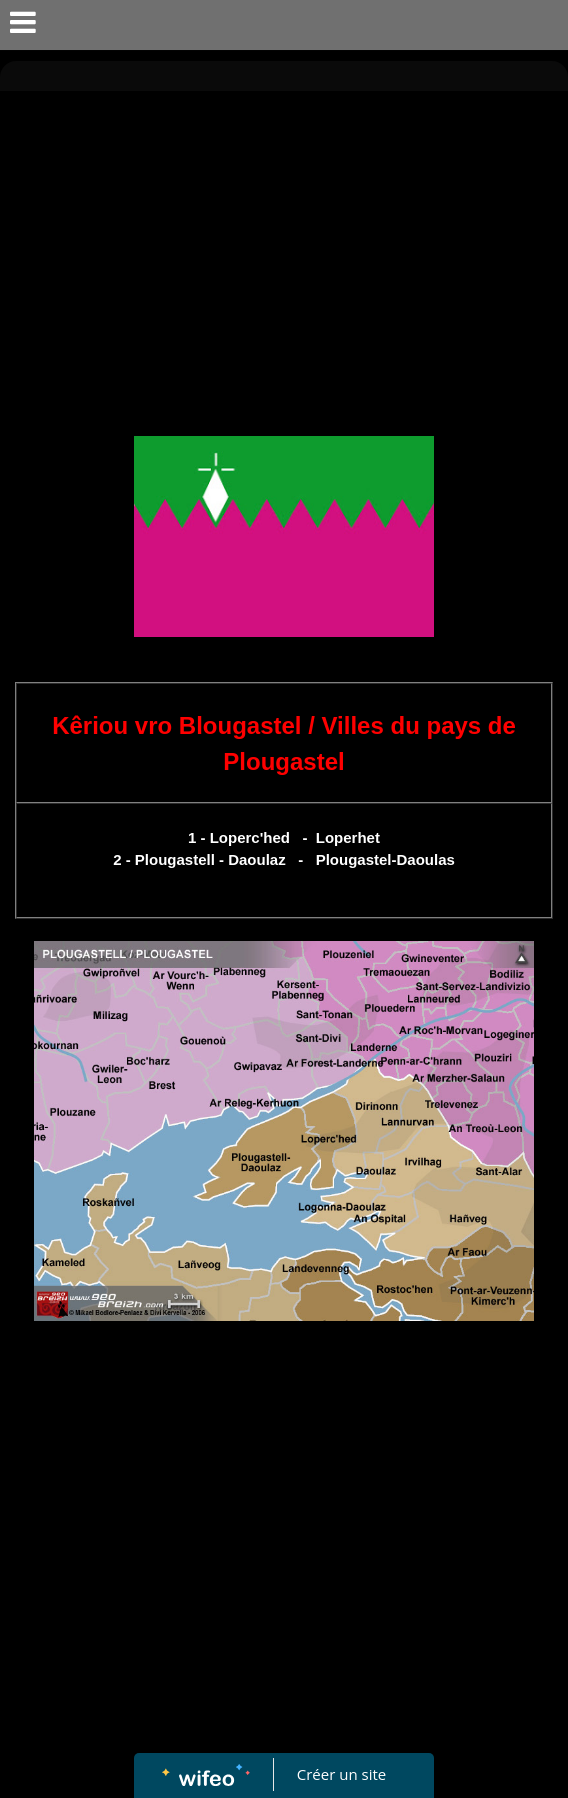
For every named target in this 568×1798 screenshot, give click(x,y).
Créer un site (341, 1774)
